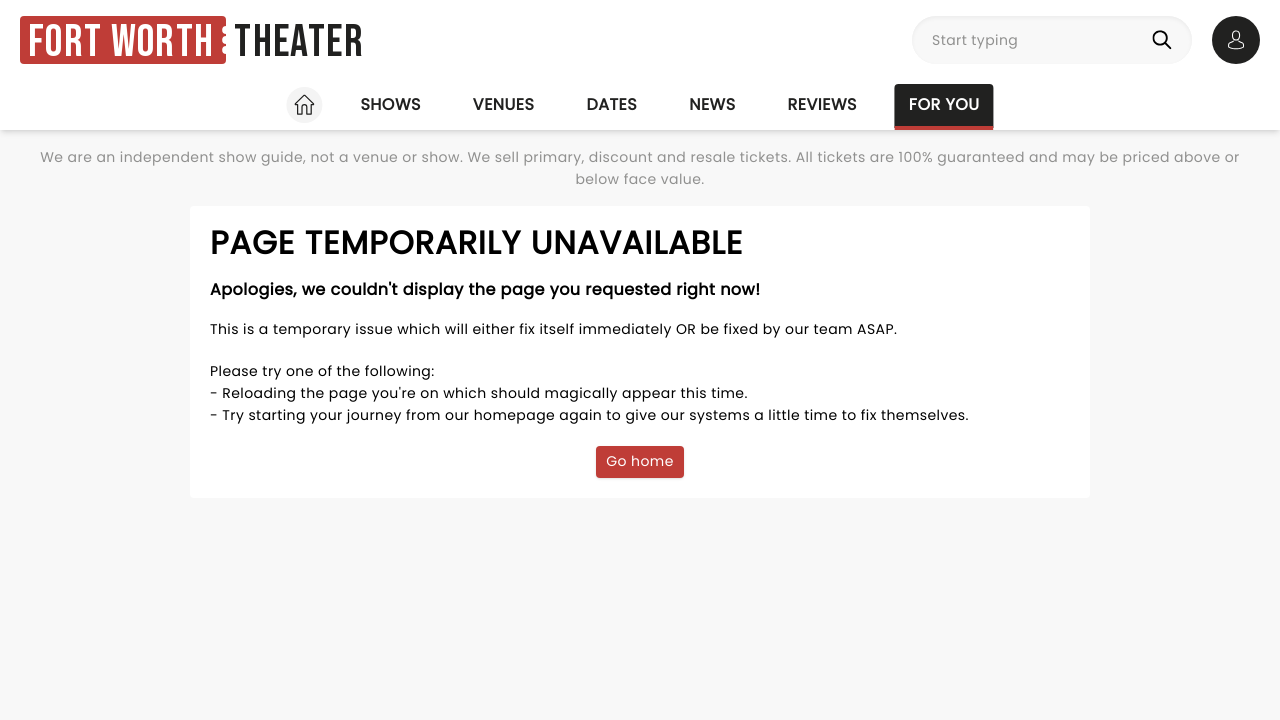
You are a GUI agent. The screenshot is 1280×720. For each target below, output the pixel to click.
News (712, 104)
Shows (390, 104)
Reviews (822, 104)
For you (944, 104)
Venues (504, 104)
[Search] (1166, 40)
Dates (611, 104)
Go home (640, 461)
